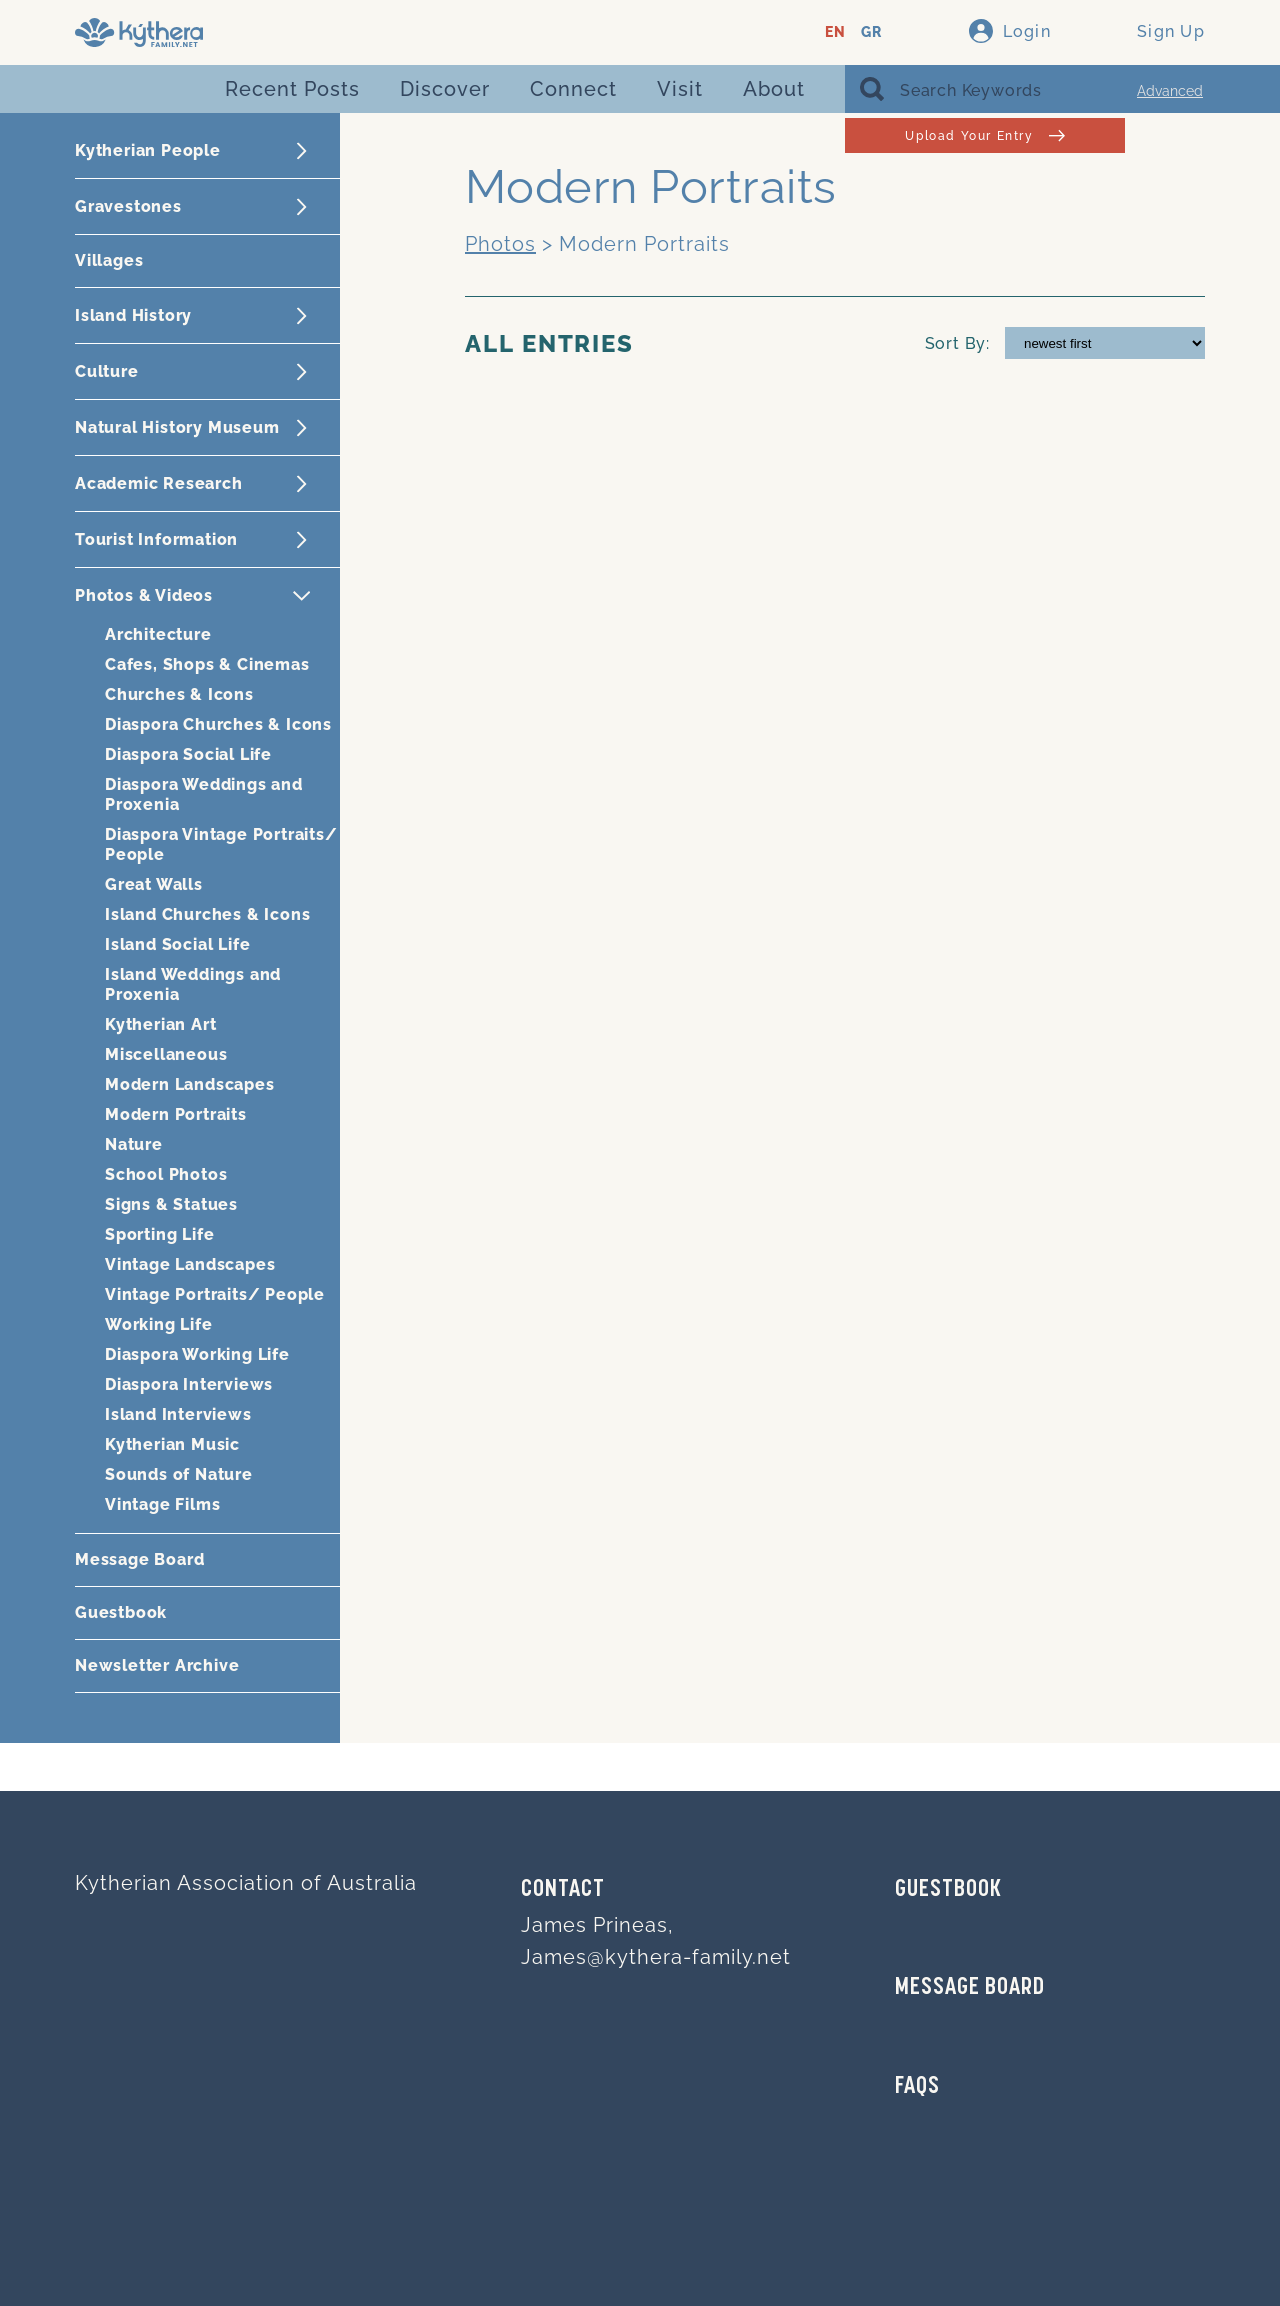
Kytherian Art (160, 1024)
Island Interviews (178, 1414)
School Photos (166, 1174)
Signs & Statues (171, 1204)
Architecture (158, 634)
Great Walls (154, 884)
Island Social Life (177, 944)
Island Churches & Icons (207, 914)
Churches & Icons (179, 694)
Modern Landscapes (190, 1084)
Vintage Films (162, 1504)
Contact (563, 1890)
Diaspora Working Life (197, 1354)
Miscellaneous (166, 1054)
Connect (573, 89)
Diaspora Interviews (189, 1384)
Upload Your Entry (984, 135)
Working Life (159, 1324)
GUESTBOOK (948, 1890)
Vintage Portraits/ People (215, 1294)
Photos (500, 244)
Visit (680, 89)
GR (871, 32)
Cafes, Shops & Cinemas (207, 664)
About (774, 89)
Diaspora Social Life (188, 754)
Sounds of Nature (179, 1474)
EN (835, 32)
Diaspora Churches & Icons (218, 724)
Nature (134, 1144)
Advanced (1170, 91)
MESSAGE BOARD (970, 1988)
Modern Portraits (176, 1114)
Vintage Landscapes (190, 1264)
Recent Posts (292, 89)
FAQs (917, 2087)
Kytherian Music (172, 1444)
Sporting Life (159, 1234)
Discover (445, 89)
